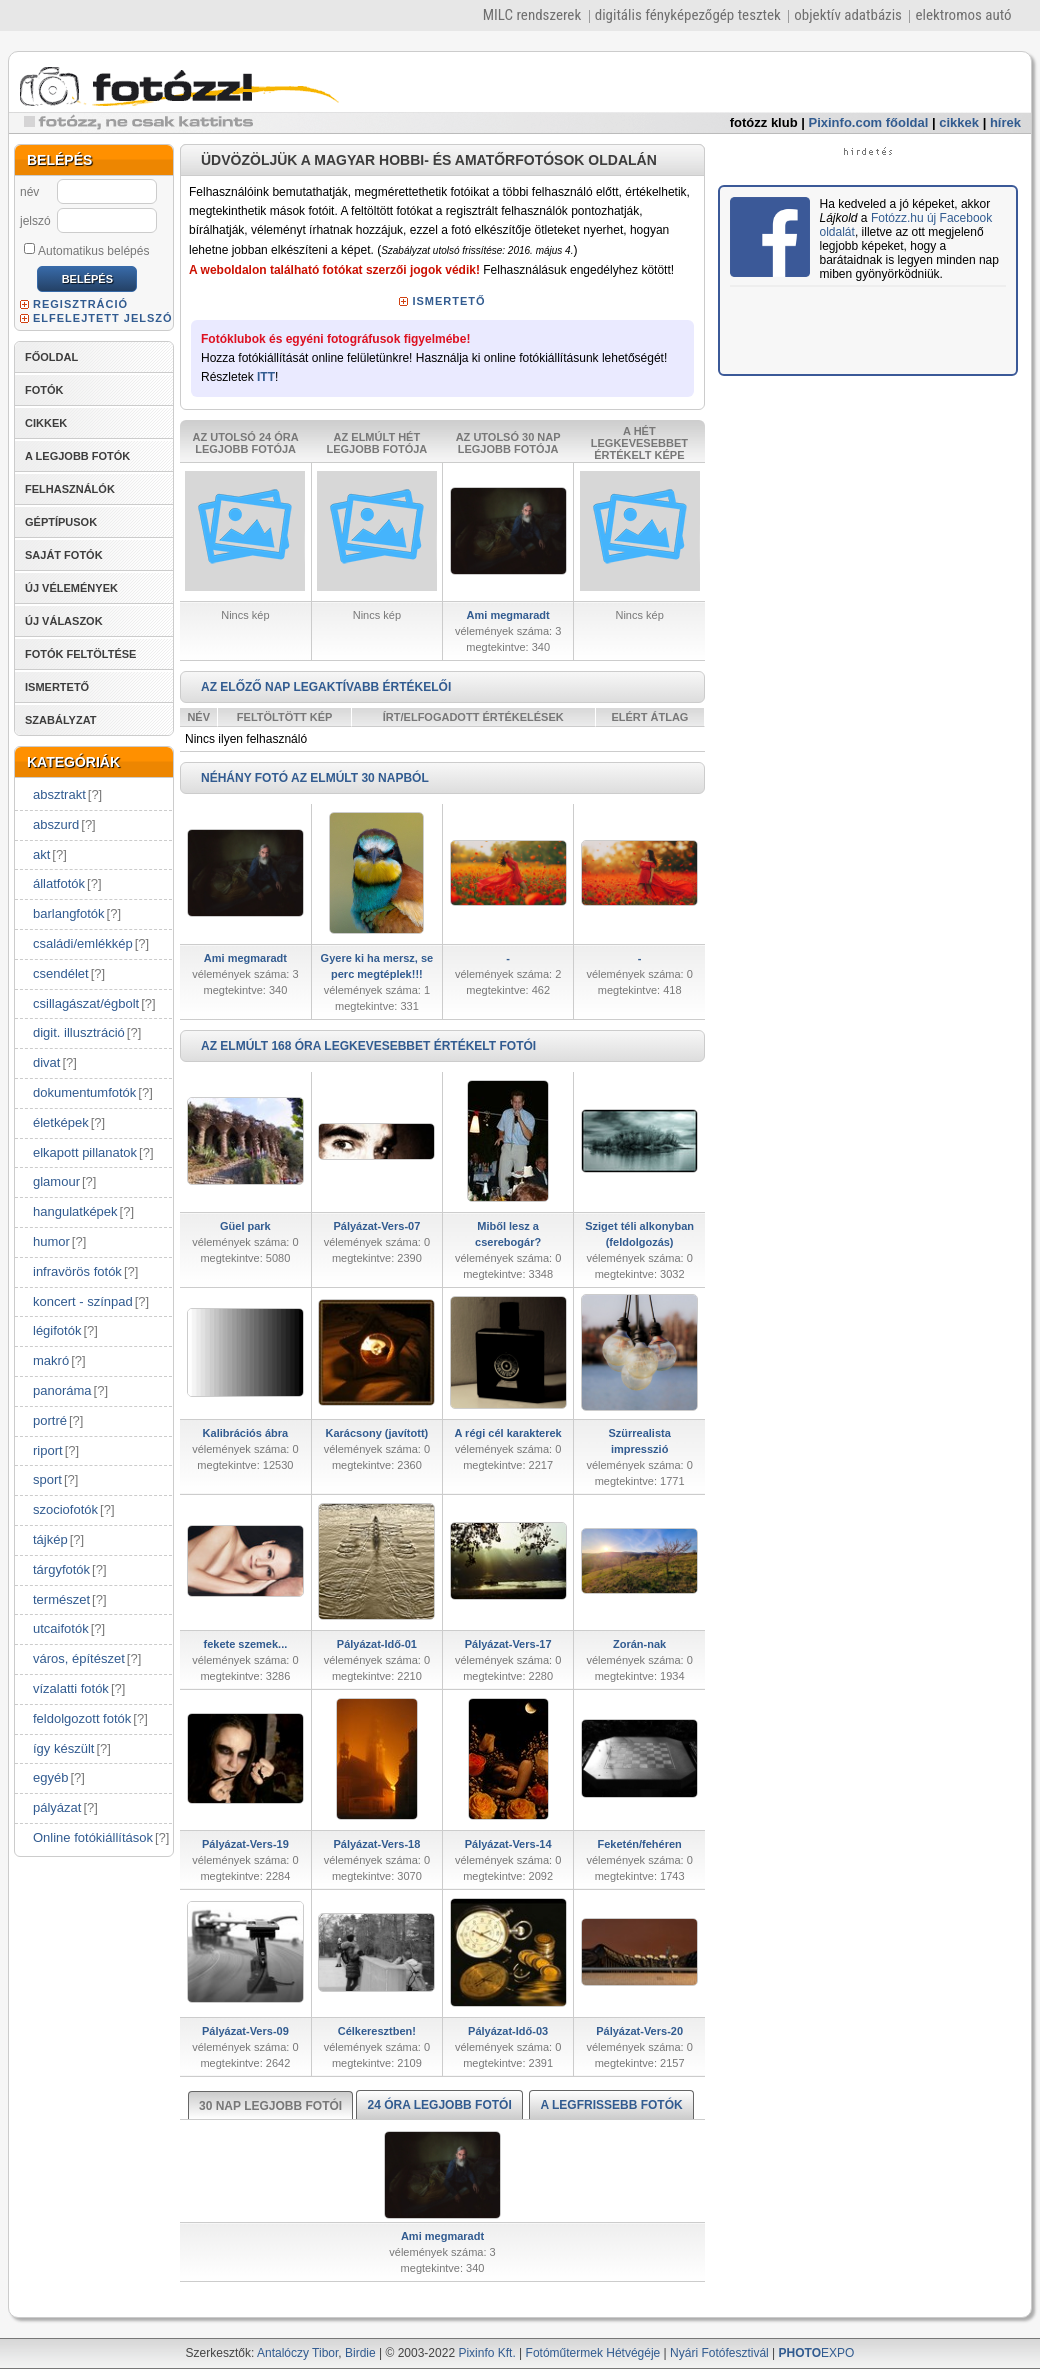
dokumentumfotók (84, 1092)
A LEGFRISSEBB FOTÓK (611, 2105)
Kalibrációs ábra (246, 1433)
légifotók (57, 1330)
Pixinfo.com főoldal (869, 122)
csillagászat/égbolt (86, 1003)
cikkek (959, 122)
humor (51, 1241)
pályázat (57, 1807)
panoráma (62, 1390)
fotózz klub (764, 122)
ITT (266, 377)
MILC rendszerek (532, 15)
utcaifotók (61, 1628)
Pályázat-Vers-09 (245, 2031)
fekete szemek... (245, 1644)
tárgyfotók (61, 1569)
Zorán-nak (639, 1644)
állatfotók (59, 883)
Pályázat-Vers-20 (639, 2031)
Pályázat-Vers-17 (508, 1644)
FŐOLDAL (51, 357)
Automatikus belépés (86, 250)
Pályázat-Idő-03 (508, 2031)
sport (47, 1479)
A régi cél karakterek (508, 1433)
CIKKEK (46, 423)
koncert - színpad (83, 1301)
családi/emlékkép (83, 943)
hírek (1005, 122)
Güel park (245, 1226)
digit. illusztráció (79, 1032)
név (29, 192)
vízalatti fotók (71, 1688)
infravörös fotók (77, 1271)
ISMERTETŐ (57, 687)
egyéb (50, 1777)
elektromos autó (963, 15)
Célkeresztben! (377, 2031)
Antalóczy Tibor (297, 2353)
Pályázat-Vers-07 (376, 1226)
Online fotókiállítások (93, 1837)
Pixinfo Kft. (486, 2353)
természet (61, 1599)
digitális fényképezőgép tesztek (688, 15)
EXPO (817, 2353)
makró (51, 1360)
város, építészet (79, 1658)
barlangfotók (69, 913)
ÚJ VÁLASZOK (64, 621)
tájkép (50, 1539)
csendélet (61, 973)
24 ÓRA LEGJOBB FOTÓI (439, 2105)
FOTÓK (44, 390)
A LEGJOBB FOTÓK (77, 456)
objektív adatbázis (848, 15)
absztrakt (59, 794)
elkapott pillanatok (85, 1152)
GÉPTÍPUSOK (61, 522)
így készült (63, 1748)
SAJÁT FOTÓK (64, 555)
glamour (56, 1181)
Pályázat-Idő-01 (377, 1644)
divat (46, 1062)
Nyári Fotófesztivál (719, 2353)
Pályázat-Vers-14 (508, 1844)
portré (50, 1420)
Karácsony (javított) (377, 1433)
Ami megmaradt (508, 615)
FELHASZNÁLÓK (70, 489)
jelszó (35, 221)
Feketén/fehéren (639, 1844)
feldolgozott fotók (82, 1718)
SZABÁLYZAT (61, 720)
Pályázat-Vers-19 (245, 1844)
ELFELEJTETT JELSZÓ (103, 318)
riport (48, 1450)
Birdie (360, 2353)
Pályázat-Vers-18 (376, 1844)
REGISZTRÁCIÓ (80, 304)
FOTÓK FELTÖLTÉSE (80, 654)
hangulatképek (75, 1211)
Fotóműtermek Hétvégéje (593, 2353)
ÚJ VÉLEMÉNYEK (71, 588)
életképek (61, 1122)
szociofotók (65, 1509)
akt (41, 854)
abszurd (56, 824)
